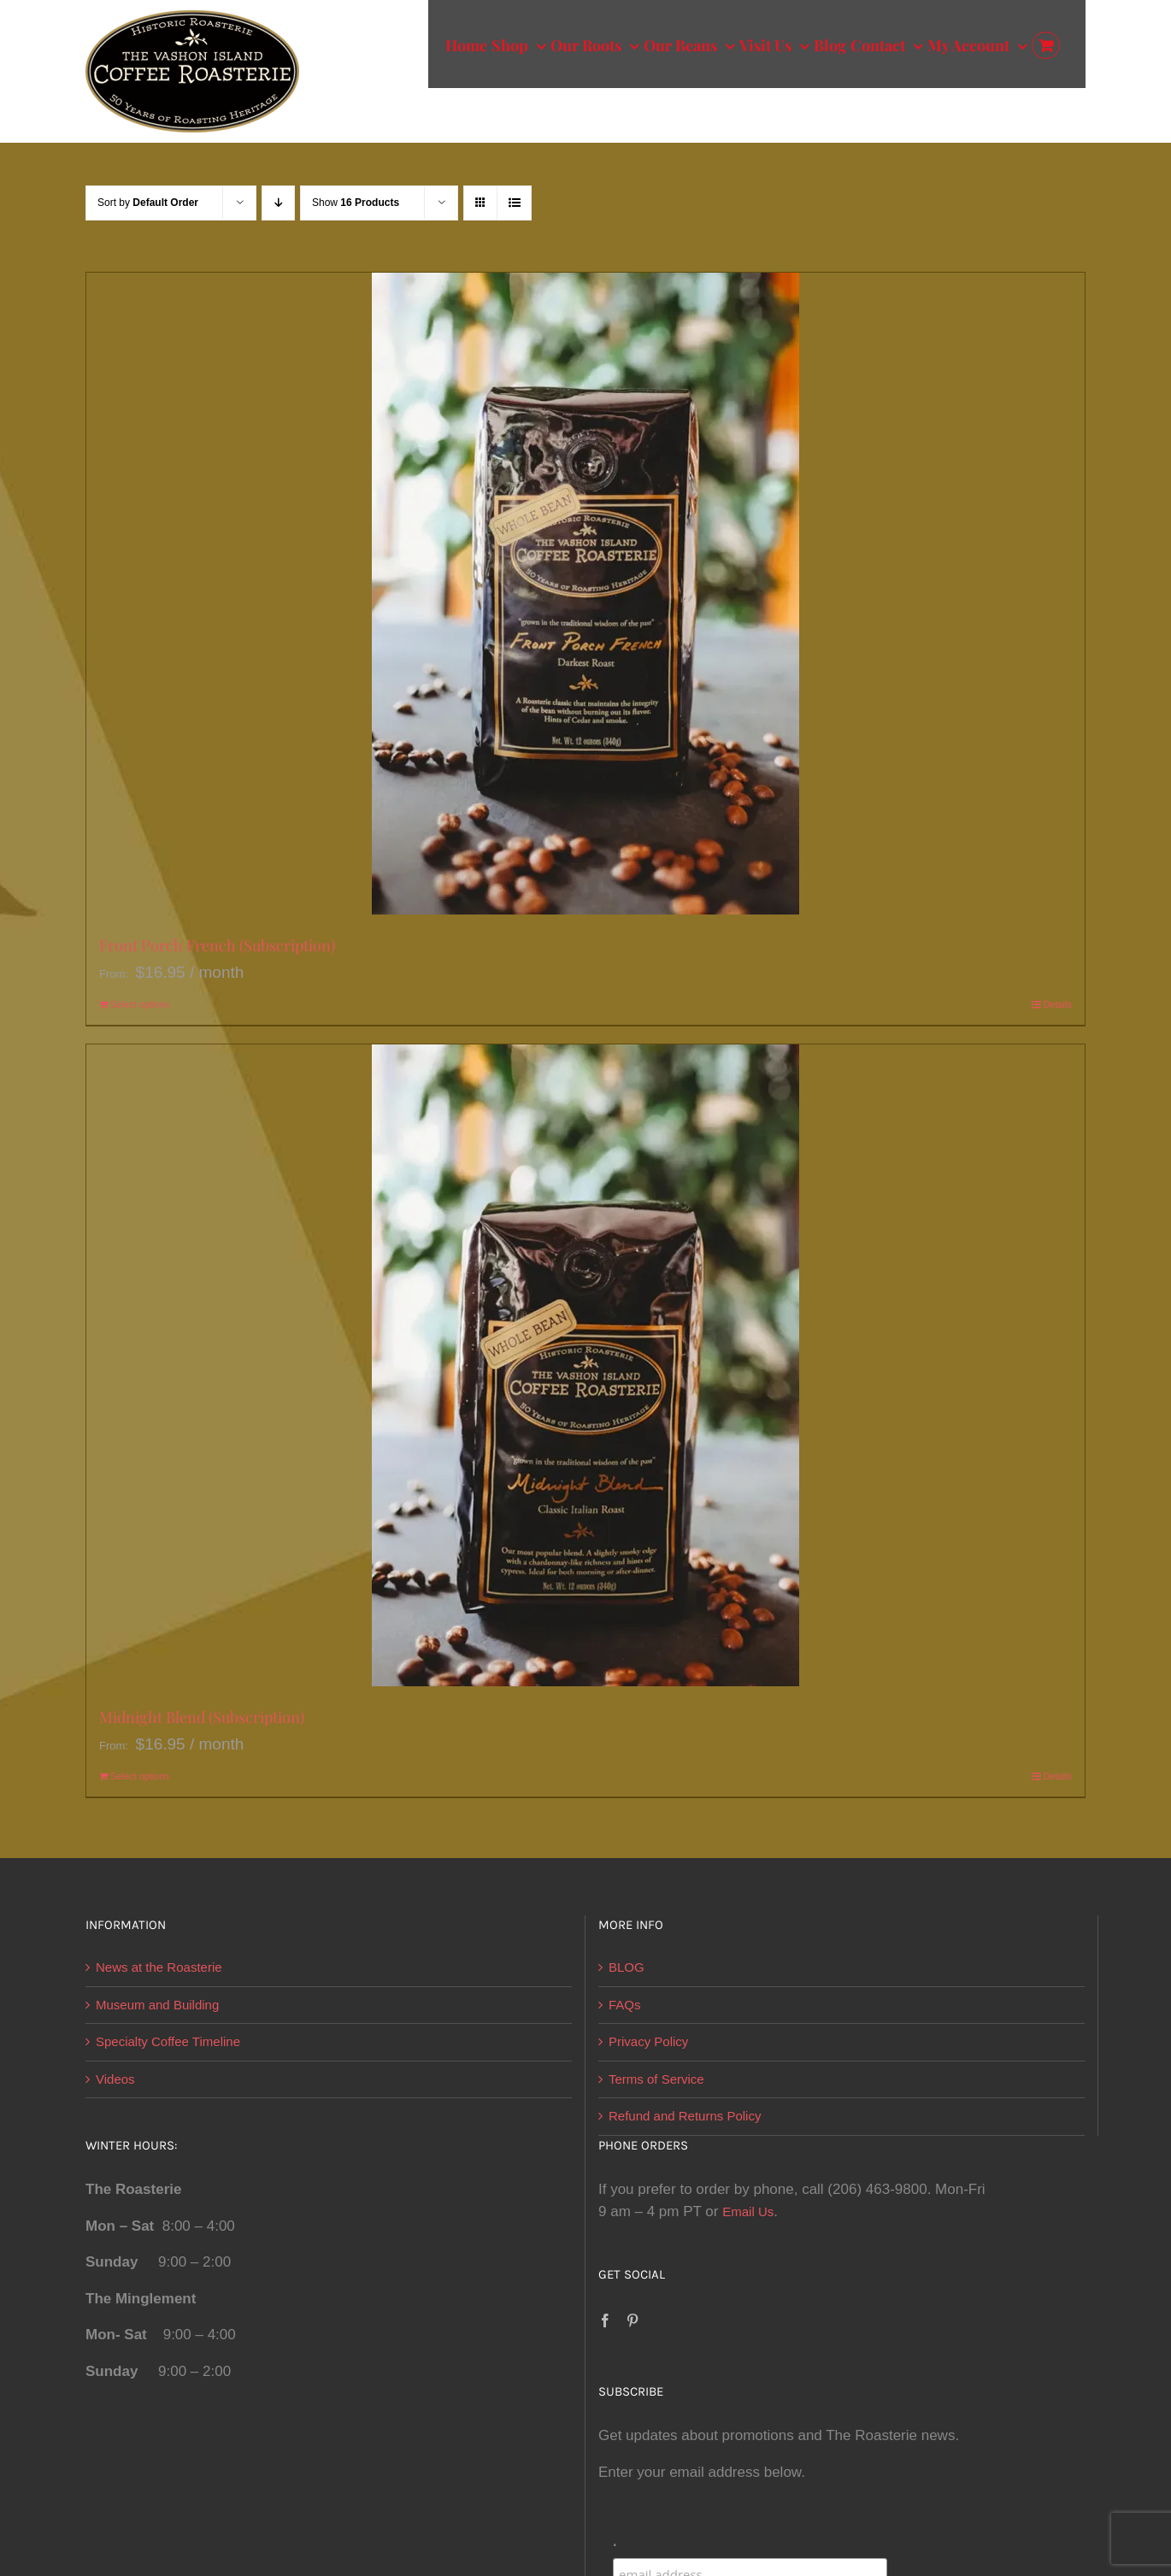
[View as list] (514, 203)
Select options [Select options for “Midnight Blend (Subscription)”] (139, 1776)
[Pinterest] (632, 2320)
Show (355, 203)
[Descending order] (278, 203)
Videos (115, 2079)
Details (1057, 1004)
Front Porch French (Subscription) (217, 945)
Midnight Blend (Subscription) (201, 1717)
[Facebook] (605, 2320)
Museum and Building (157, 2004)
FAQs (625, 2004)
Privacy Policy (648, 2041)
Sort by (147, 203)
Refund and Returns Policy (685, 2115)
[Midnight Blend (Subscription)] (585, 1365)
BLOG (626, 1967)
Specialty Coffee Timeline (168, 2041)
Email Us (748, 2211)
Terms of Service (656, 2079)
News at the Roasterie (159, 1967)
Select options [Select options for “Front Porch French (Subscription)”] (139, 1004)
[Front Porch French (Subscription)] (585, 594)
